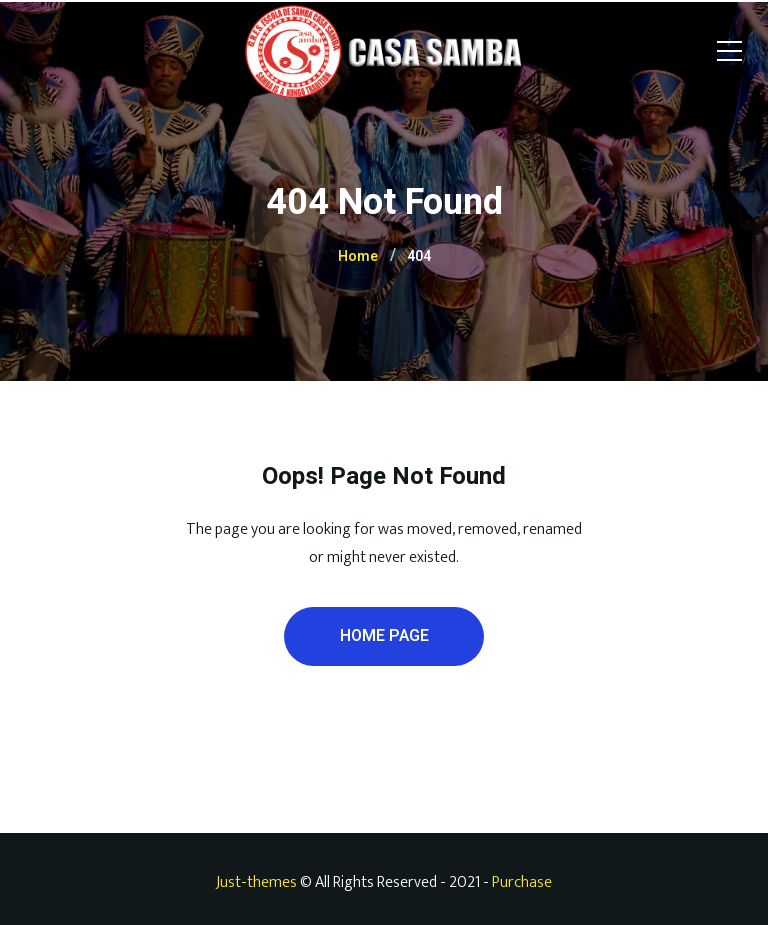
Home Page (384, 636)
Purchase (522, 882)
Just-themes (256, 882)
